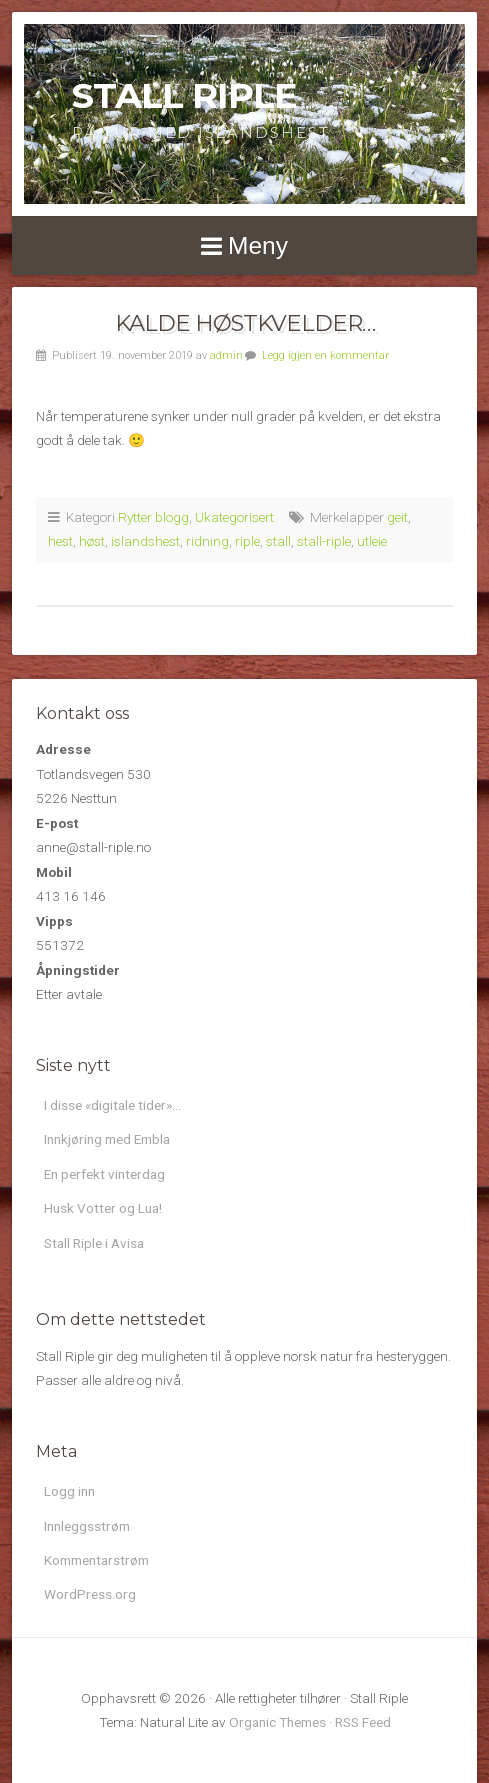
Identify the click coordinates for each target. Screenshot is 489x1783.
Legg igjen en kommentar (325, 355)
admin (226, 355)
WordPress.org (90, 1594)
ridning (207, 541)
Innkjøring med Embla (107, 1139)
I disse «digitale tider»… (112, 1105)
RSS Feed (363, 1722)
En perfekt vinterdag (104, 1174)
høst (92, 541)
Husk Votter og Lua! (103, 1208)
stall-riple (324, 541)
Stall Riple (184, 95)
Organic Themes (277, 1722)
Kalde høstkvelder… (245, 323)
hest (60, 541)
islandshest (145, 541)
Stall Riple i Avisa (94, 1243)
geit (397, 517)
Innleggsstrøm (87, 1526)
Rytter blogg (153, 517)
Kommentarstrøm (96, 1560)
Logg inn (69, 1491)
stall (278, 541)
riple (247, 541)
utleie (372, 541)
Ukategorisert (234, 517)
